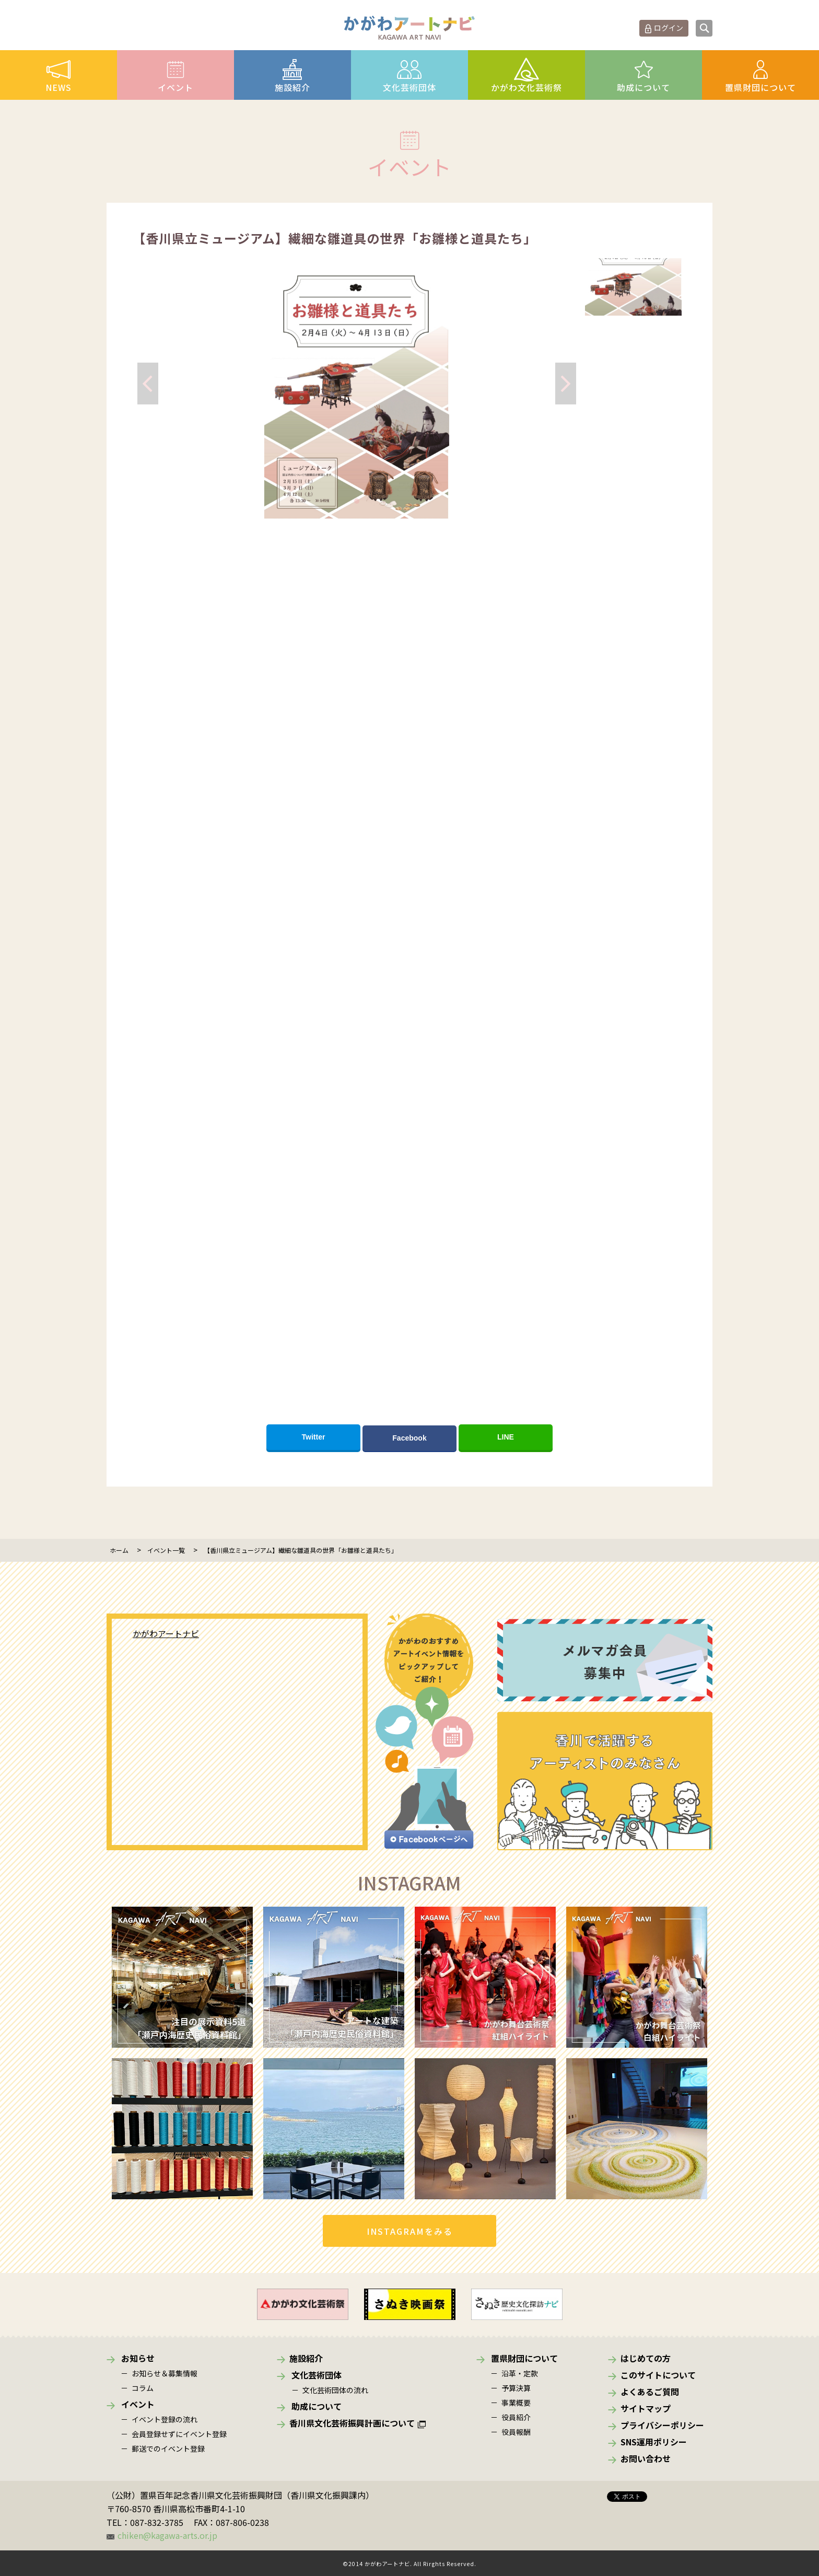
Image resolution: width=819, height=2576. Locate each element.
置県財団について (760, 87)
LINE (505, 1437)
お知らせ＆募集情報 (164, 2373)
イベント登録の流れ (164, 2419)
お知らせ (138, 2358)
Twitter (313, 1437)
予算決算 (516, 2388)
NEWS (58, 87)
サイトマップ (646, 2408)
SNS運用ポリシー (654, 2441)
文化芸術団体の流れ (335, 2390)
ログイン (668, 27)
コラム (143, 2388)
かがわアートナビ (166, 1633)
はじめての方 (646, 2358)
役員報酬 (516, 2432)
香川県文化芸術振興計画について (352, 2423)
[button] (356, 501)
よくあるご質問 (650, 2391)
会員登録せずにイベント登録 (179, 2434)
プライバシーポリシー (662, 2425)
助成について (643, 87)
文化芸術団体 (409, 87)
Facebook (409, 1438)
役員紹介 (516, 2417)
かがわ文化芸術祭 (526, 87)
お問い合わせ (646, 2458)
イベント (175, 87)
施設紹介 (292, 87)
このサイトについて (658, 2375)
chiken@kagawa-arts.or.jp (167, 2535)
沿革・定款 (519, 2373)
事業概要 (516, 2402)
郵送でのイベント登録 (168, 2448)
